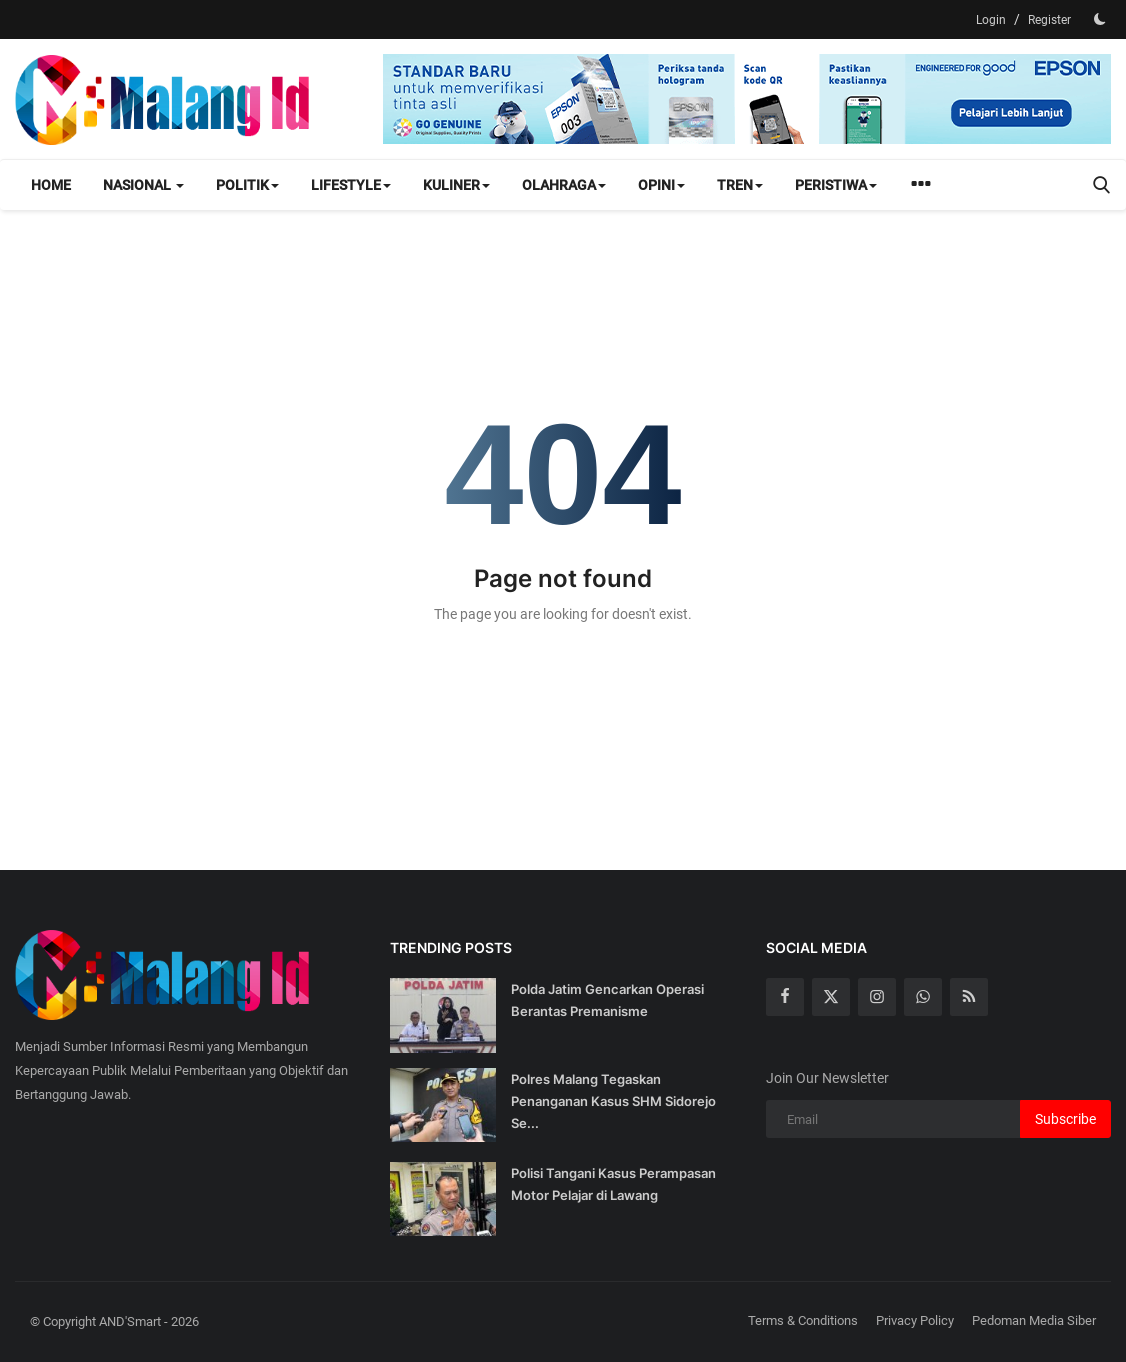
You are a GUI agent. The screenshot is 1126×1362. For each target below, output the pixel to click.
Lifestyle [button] (351, 185)
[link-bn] (747, 99)
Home (51, 185)
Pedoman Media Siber (1034, 1320)
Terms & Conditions (803, 1320)
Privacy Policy (915, 1320)
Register (1049, 20)
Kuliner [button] (456, 185)
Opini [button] (661, 185)
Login (991, 20)
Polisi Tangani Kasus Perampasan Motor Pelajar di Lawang (613, 1184)
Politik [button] (247, 185)
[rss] (969, 997)
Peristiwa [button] (836, 185)
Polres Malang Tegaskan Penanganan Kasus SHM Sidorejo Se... (613, 1101)
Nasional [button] (143, 185)
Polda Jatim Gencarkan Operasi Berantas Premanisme (607, 1000)
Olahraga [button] (564, 185)
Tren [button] (740, 185)
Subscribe (1065, 1119)
